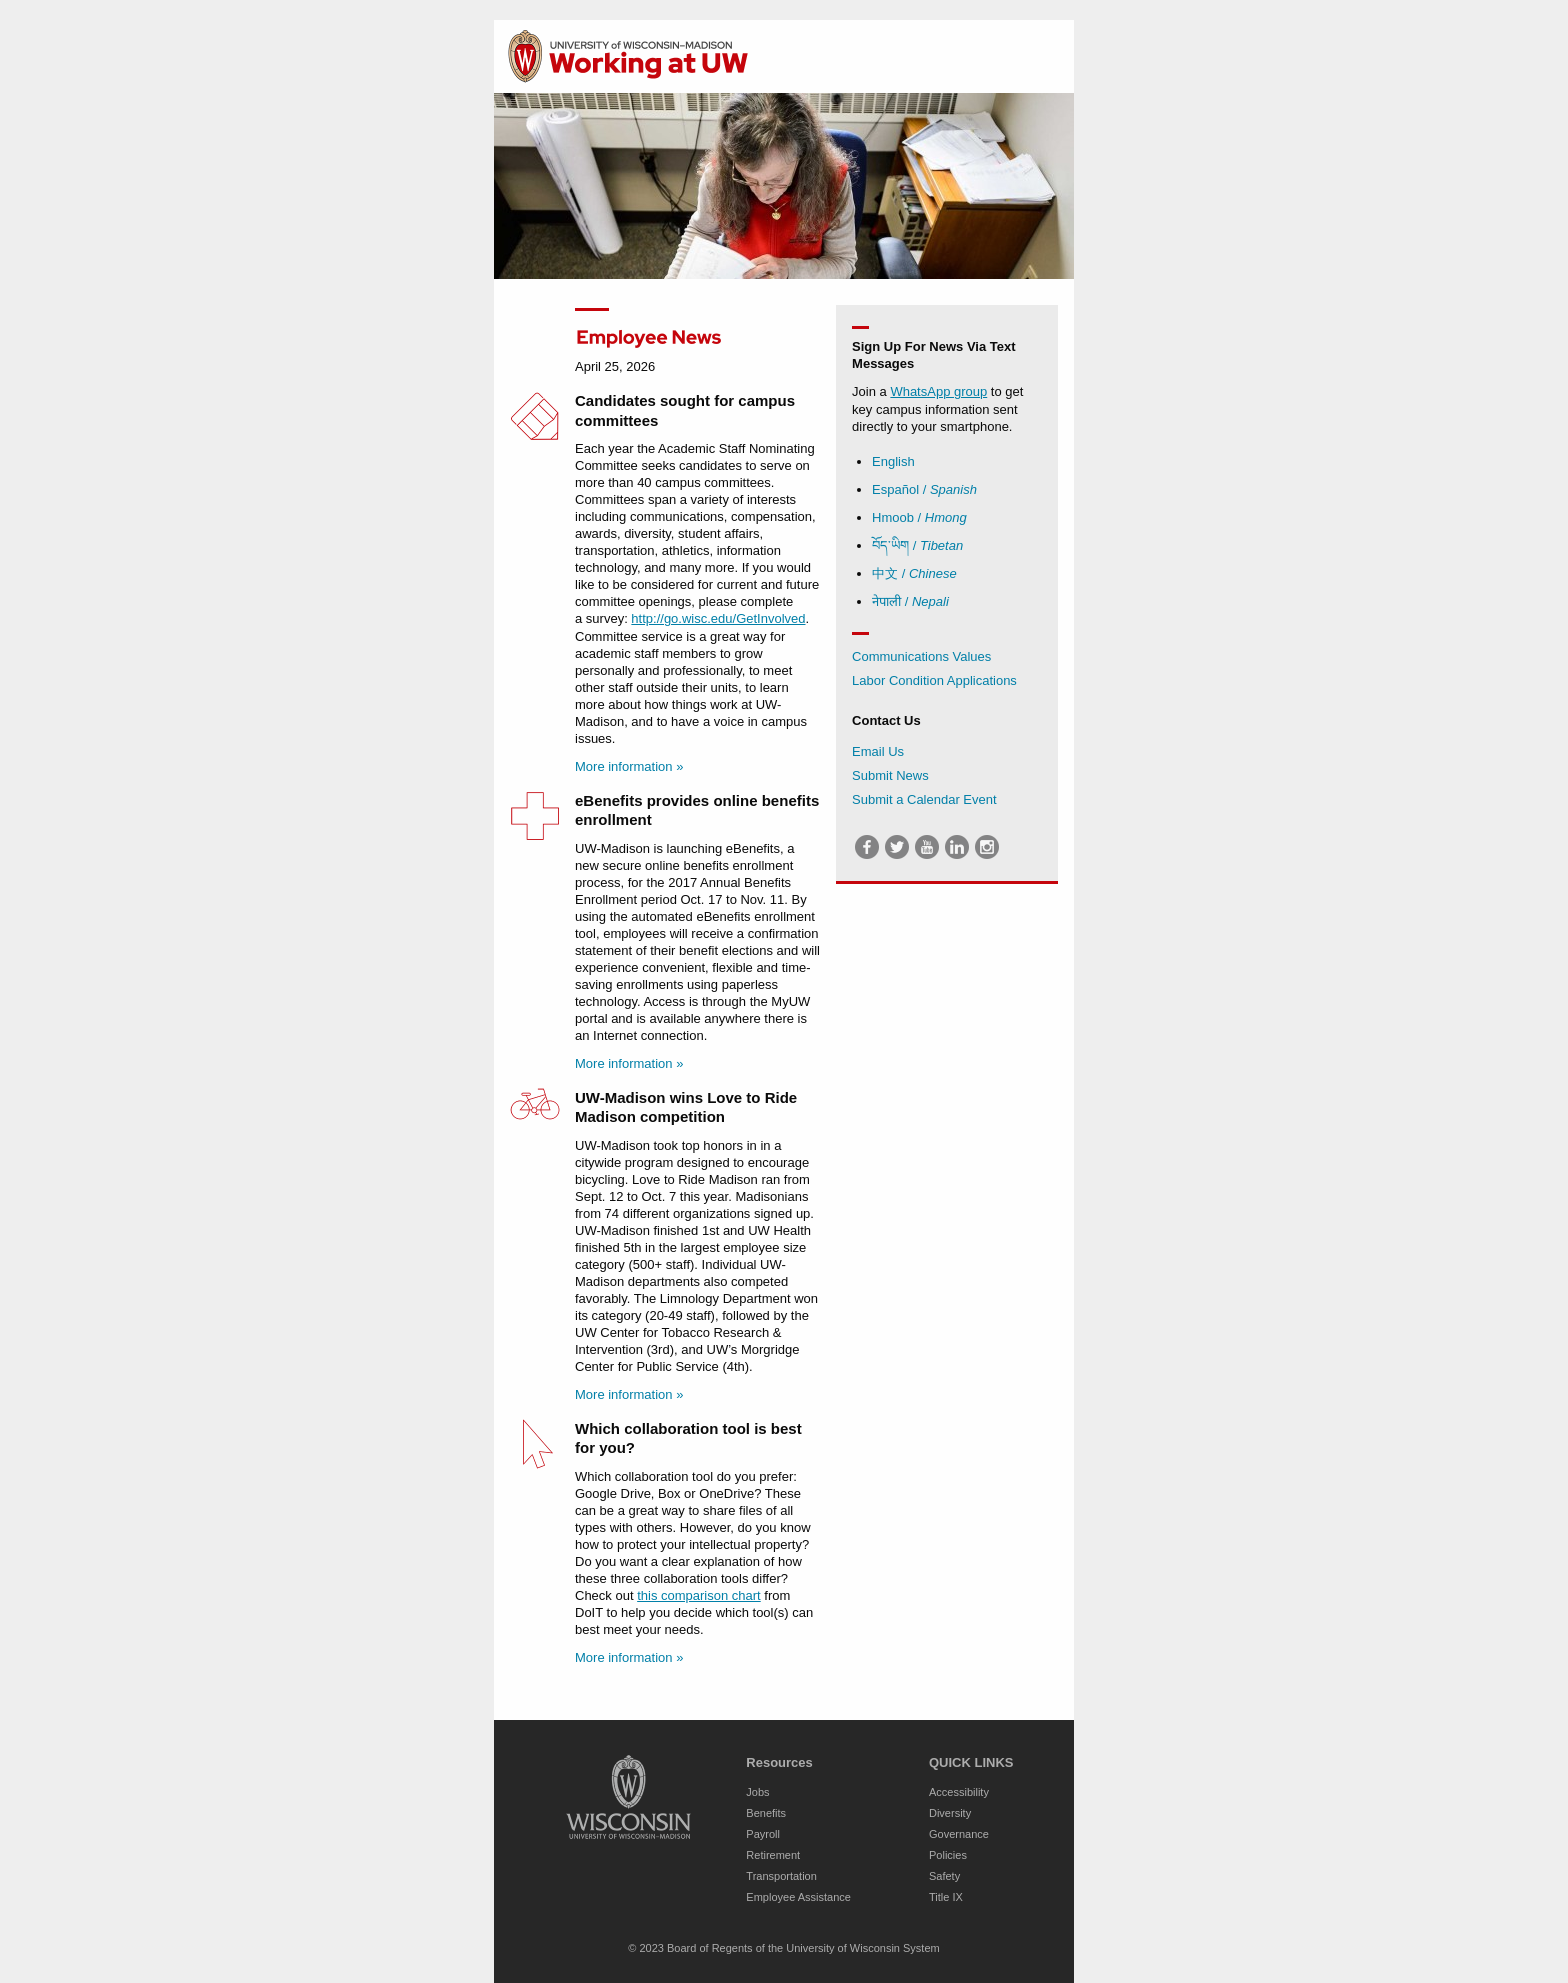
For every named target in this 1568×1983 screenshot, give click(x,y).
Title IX (946, 1897)
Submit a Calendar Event (924, 799)
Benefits (766, 1813)
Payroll (763, 1834)
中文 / (914, 573)
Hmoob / (919, 517)
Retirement (773, 1855)
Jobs (757, 1792)
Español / (924, 489)
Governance (959, 1834)
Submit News (890, 775)
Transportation (781, 1876)
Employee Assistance (798, 1897)
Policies (948, 1855)
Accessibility (959, 1792)
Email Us (878, 751)
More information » (629, 766)
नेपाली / (910, 601)
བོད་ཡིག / (917, 545)
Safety (944, 1876)
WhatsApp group (938, 391)
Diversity (950, 1813)
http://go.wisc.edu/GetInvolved (718, 618)
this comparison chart (699, 1595)
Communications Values (921, 656)
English (893, 461)
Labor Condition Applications (934, 680)
